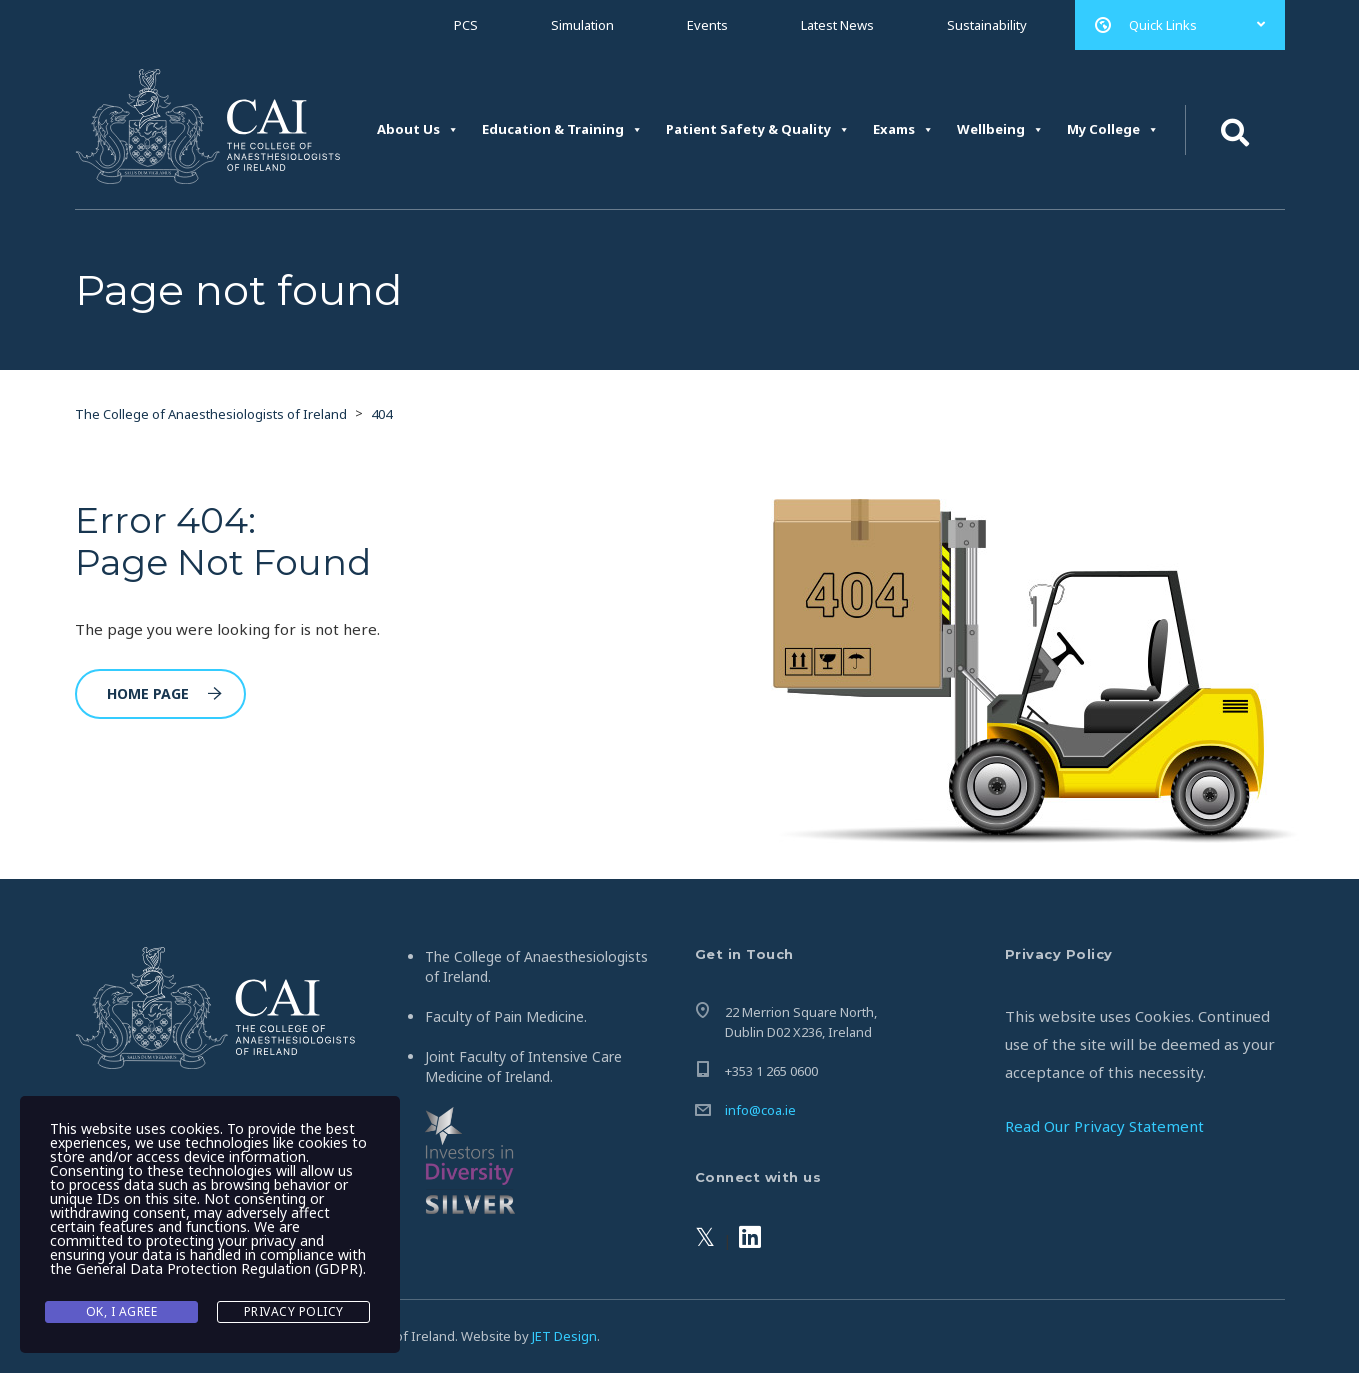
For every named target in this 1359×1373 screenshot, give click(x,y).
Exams (903, 129)
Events (707, 25)
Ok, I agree (122, 1311)
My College (1113, 129)
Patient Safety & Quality (758, 129)
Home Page (164, 693)
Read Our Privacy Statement (1104, 1126)
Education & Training (562, 129)
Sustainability (987, 25)
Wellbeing (1000, 129)
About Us (418, 129)
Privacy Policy (294, 1311)
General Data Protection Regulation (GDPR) (219, 1268)
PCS (466, 25)
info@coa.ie (760, 1110)
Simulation (582, 25)
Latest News (837, 25)
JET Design (564, 1336)
